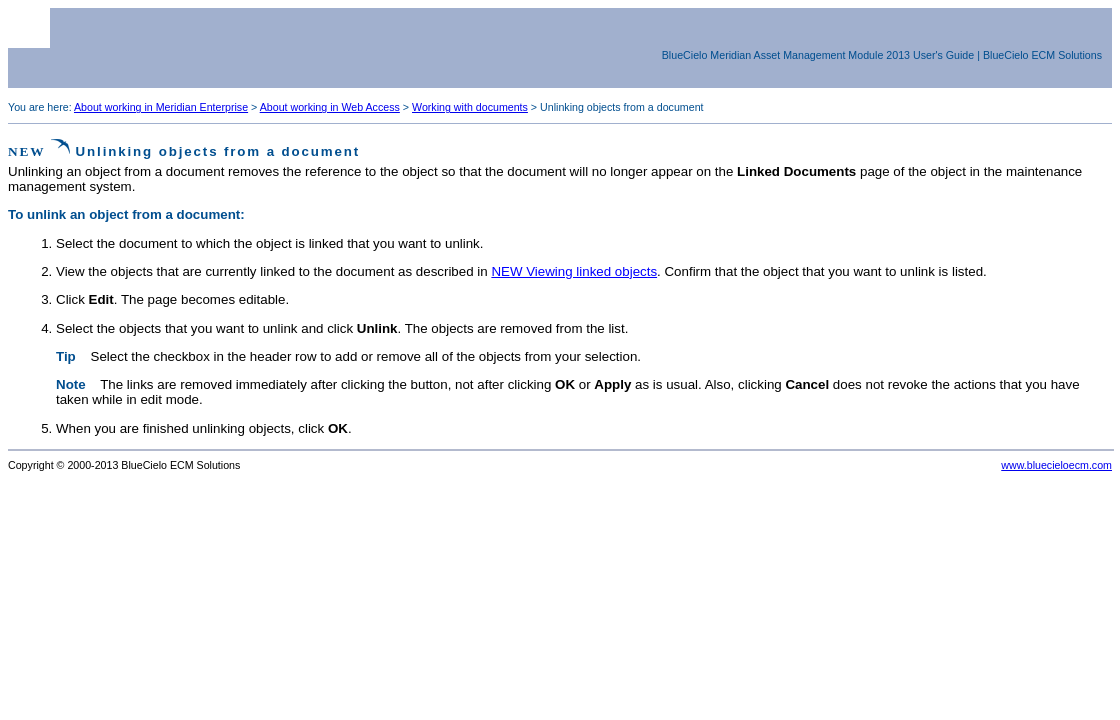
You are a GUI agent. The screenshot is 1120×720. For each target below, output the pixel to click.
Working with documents (470, 107)
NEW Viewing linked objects (574, 271)
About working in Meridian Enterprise (161, 107)
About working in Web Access (330, 107)
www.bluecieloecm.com (1056, 465)
